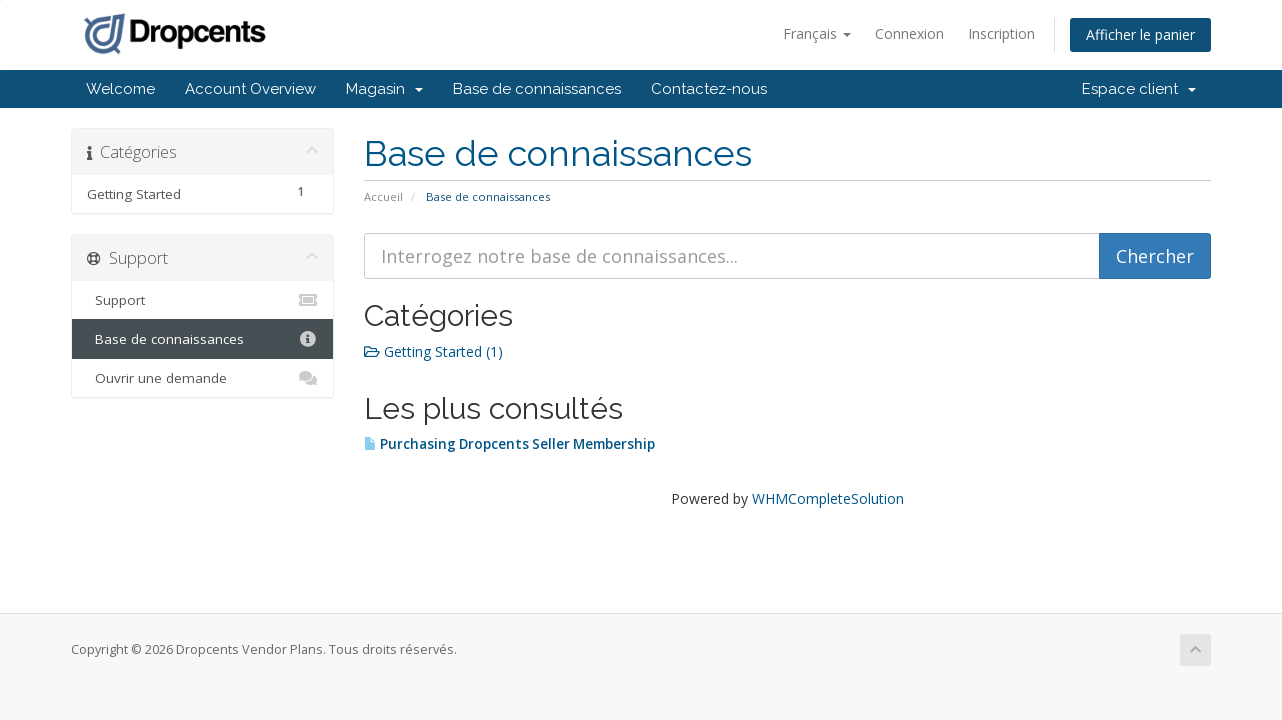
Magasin (384, 89)
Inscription (1001, 33)
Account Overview (250, 89)
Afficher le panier (1140, 34)
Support (202, 300)
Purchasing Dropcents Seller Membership (509, 444)
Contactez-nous (709, 89)
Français (817, 33)
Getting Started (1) (433, 351)
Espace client (1139, 89)
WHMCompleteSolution (828, 498)
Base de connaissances (537, 89)
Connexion (909, 33)
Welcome (120, 89)
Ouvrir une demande (202, 378)
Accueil (383, 196)
